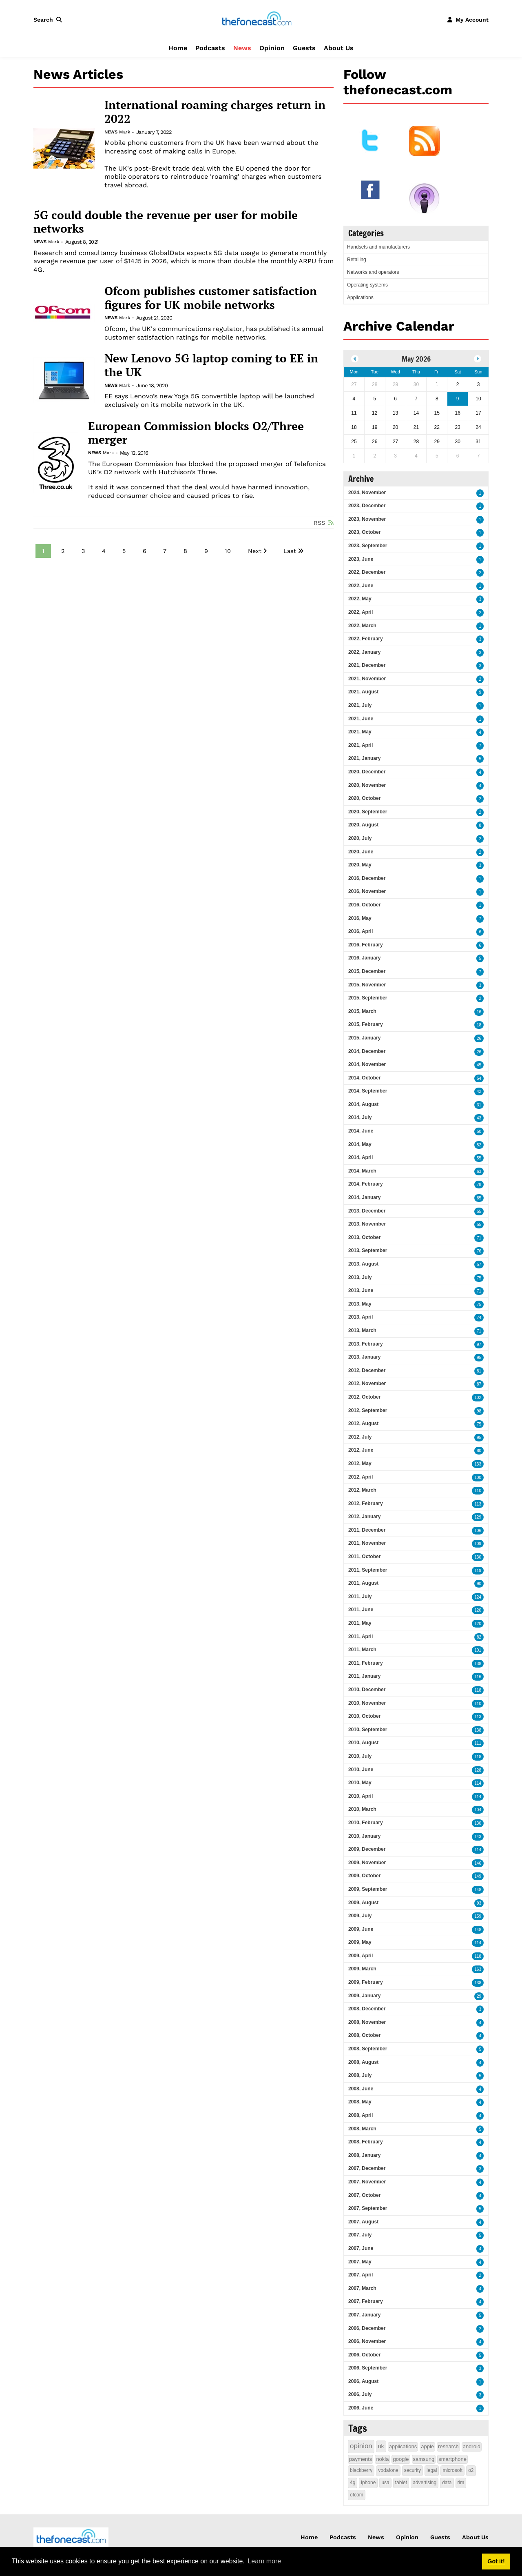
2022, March (362, 625)
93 (479, 1903)
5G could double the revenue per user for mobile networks (165, 221)
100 (477, 1477)
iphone (368, 2482)
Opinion (272, 48)
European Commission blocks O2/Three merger (196, 432)
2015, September (367, 998)
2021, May (360, 732)
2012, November (367, 1383)
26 (479, 1038)
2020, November (367, 785)
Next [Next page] (254, 551)
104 (477, 1810)
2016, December (366, 878)
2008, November (367, 2022)
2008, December (366, 2009)
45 (479, 1065)
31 (479, 1105)
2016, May (360, 918)
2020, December (366, 772)
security (412, 2470)
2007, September (367, 2208)
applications (403, 2446)
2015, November (367, 985)
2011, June (360, 1609)
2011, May (360, 1623)
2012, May (360, 1463)
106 (477, 1530)
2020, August (363, 825)
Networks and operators (373, 272)
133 (477, 1464)
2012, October (364, 1397)
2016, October (364, 905)
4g (352, 2482)
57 (479, 1264)
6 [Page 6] (144, 551)
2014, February (365, 1184)
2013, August (363, 1264)
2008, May (360, 2102)
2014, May (360, 1144)
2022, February (365, 639)
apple (427, 2446)
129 (477, 1517)
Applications (360, 297)
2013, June (360, 1290)
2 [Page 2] (62, 551)
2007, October (364, 2195)
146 (477, 1863)
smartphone (452, 2459)
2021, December (366, 665)
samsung (424, 2459)
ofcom (356, 2495)
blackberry (361, 2470)
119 (477, 1570)
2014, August (363, 1104)
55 (479, 1158)
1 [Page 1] (43, 551)
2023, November (367, 519)
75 (479, 1278)
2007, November (367, 2182)
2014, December (366, 1051)
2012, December (366, 1370)
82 (479, 1637)
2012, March (362, 1490)
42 (479, 1091)
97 (479, 1344)
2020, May (360, 865)
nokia (382, 2459)
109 (477, 1543)
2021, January (364, 758)
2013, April (360, 1317)
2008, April (360, 2115)
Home (177, 48)
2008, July (360, 2075)
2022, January (364, 652)
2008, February (365, 2142)
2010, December (366, 1689)
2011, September (367, 1570)
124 (477, 1597)
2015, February (365, 1024)
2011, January (364, 1676)
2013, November (367, 1224)
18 (479, 1025)
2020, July (360, 838)
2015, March (362, 1011)
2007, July (360, 2235)
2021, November (367, 679)
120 (477, 1610)
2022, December (366, 572)
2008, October (364, 2035)
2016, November (367, 891)
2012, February (365, 1503)
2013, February (365, 1344)
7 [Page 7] (164, 551)
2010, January (364, 1836)
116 (477, 1676)
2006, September (367, 2368)
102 (477, 1397)
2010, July (360, 1756)
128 (477, 1770)
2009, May (360, 1942)
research (448, 2446)
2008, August (363, 2062)
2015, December (366, 971)
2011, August (363, 1583)
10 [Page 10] (228, 551)
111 (477, 1743)
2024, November (367, 492)
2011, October (364, 1556)
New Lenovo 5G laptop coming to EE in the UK (211, 365)
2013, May (360, 1304)
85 (479, 1198)
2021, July (360, 705)
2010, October (364, 1716)
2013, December (366, 1211)
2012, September (367, 1410)
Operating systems (367, 285)
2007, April (360, 2275)
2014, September (367, 1091)
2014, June (360, 1131)
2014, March (362, 1171)
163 (477, 1969)
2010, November (367, 1703)
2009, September (367, 1889)
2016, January (364, 958)
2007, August (363, 2222)
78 (479, 1184)
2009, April (360, 1956)
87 (479, 1384)
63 (479, 1171)
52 (479, 1145)
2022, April (360, 612)
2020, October (364, 798)
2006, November (367, 2341)
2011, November (367, 1543)
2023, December (366, 506)
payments (360, 2459)
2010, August (363, 1742)
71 (479, 1238)
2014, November (367, 1064)
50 (479, 1131)
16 (479, 1012)
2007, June (360, 2248)
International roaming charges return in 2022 (214, 111)
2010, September (367, 1729)
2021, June (360, 719)
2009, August (363, 1902)
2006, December (366, 2328)
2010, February (365, 1822)
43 (479, 1118)
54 (479, 1078)
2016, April (360, 931)
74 (479, 1317)
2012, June (360, 1450)
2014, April (360, 1157)
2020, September (367, 812)
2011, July (360, 1596)
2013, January (364, 1357)
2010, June (360, 1769)
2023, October (364, 532)
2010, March (362, 1809)
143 (477, 1836)
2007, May (360, 2262)
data (446, 2482)
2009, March (362, 1969)
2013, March (362, 1330)
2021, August (363, 692)
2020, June (360, 852)
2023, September (367, 546)
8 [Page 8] (185, 551)
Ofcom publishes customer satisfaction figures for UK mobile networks (210, 297)
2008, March (362, 2129)
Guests (304, 48)
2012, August (363, 1423)
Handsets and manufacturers (378, 247)
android (471, 2446)
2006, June (360, 2408)
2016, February (365, 945)
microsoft (452, 2470)
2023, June (360, 559)
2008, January (364, 2155)
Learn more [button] (264, 2561)
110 (477, 1490)
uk (381, 2446)
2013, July (360, 1277)
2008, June (360, 2089)
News (242, 48)
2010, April (360, 1796)
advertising (424, 2482)
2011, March (362, 1649)
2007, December (366, 2168)
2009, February (365, 1982)
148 (477, 1890)
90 (479, 1583)
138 (477, 1663)
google (401, 2459)
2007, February (365, 2301)
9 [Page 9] (206, 551)
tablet (401, 2482)
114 (477, 1783)
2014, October (364, 1078)
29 (479, 1996)
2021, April (360, 745)
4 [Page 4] (104, 551)
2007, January (364, 2315)
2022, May (360, 599)
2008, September (367, 2049)
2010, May (360, 1782)
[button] (49, 19)
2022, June (360, 585)
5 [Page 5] (124, 551)
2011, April (360, 1636)
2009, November (367, 1862)
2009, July (360, 1916)
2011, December (366, 1530)
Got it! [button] (495, 2561)
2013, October (364, 1237)
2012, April (360, 1477)
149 (477, 1876)
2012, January (364, 1516)
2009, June (360, 1929)
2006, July (360, 2394)
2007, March (362, 2288)
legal (432, 2470)
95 (479, 1357)
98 (479, 1411)
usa (385, 2482)
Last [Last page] (289, 551)
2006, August (363, 2381)
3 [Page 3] (83, 551)
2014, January (364, 1197)
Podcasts (210, 48)
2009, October (364, 1876)
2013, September (367, 1250)
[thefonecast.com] (256, 19)
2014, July (360, 1117)
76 (479, 1251)
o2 (470, 2470)
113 (477, 1504)
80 (479, 1450)
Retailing (356, 259)
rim (461, 2482)
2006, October (364, 2355)
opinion (361, 2446)
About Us (339, 48)
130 (477, 1557)
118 (477, 1690)
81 (479, 1371)
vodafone (388, 2470)
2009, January (364, 1996)
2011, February (365, 1663)
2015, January (364, 1038)
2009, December (366, 1849)
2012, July (360, 1437)
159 (477, 1916)
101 (477, 1650)
